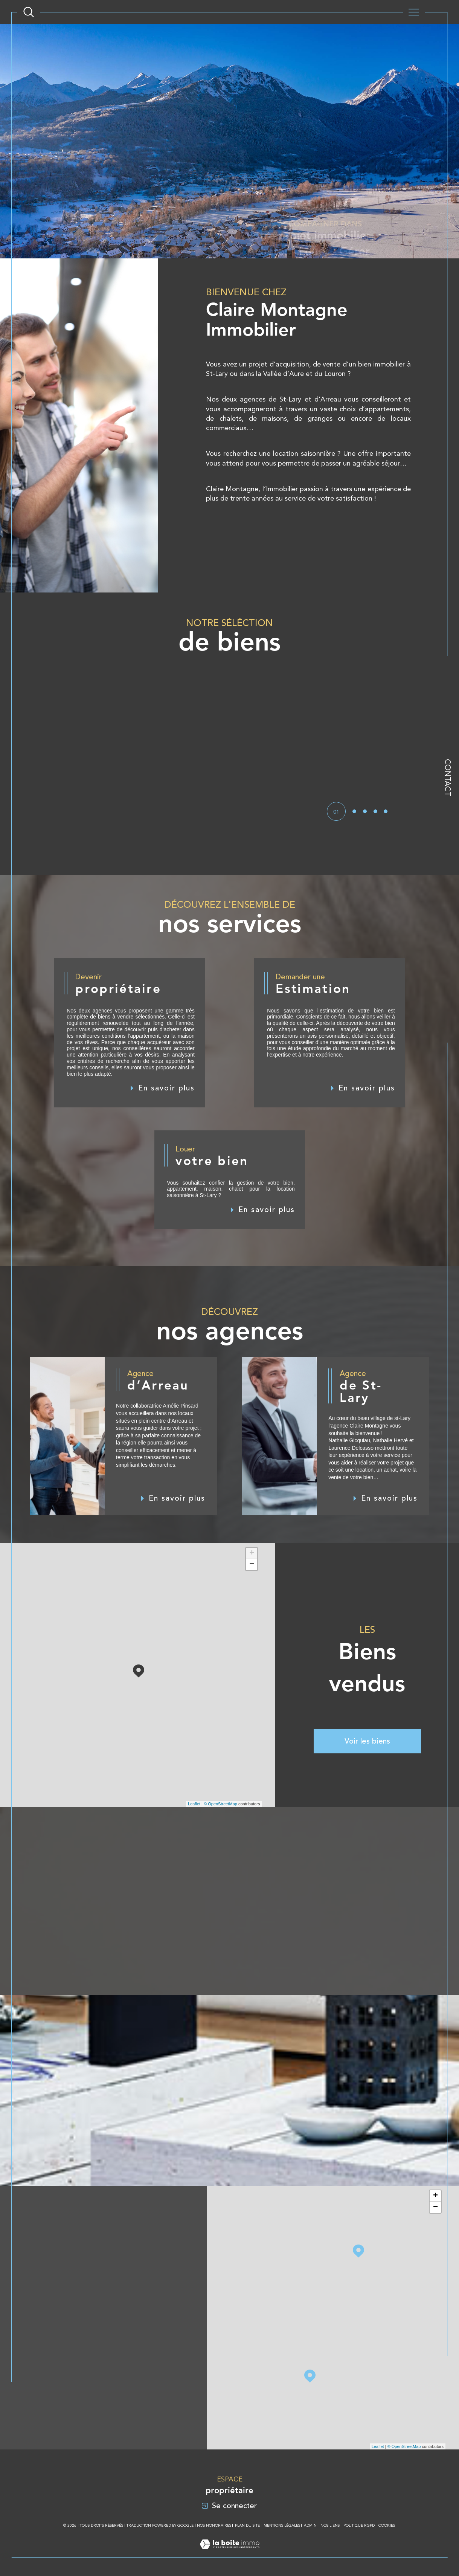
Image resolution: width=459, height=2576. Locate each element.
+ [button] (251, 1553)
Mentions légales (282, 2525)
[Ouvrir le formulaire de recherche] (28, 12)
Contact (447, 777)
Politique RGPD (359, 2525)
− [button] (251, 1564)
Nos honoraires (214, 2525)
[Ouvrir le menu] (414, 12)
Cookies (386, 2525)
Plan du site (247, 2525)
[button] (344, 747)
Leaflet (194, 1804)
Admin (310, 2525)
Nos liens (330, 2525)
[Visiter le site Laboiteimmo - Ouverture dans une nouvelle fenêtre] (229, 2552)
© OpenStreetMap (220, 1804)
